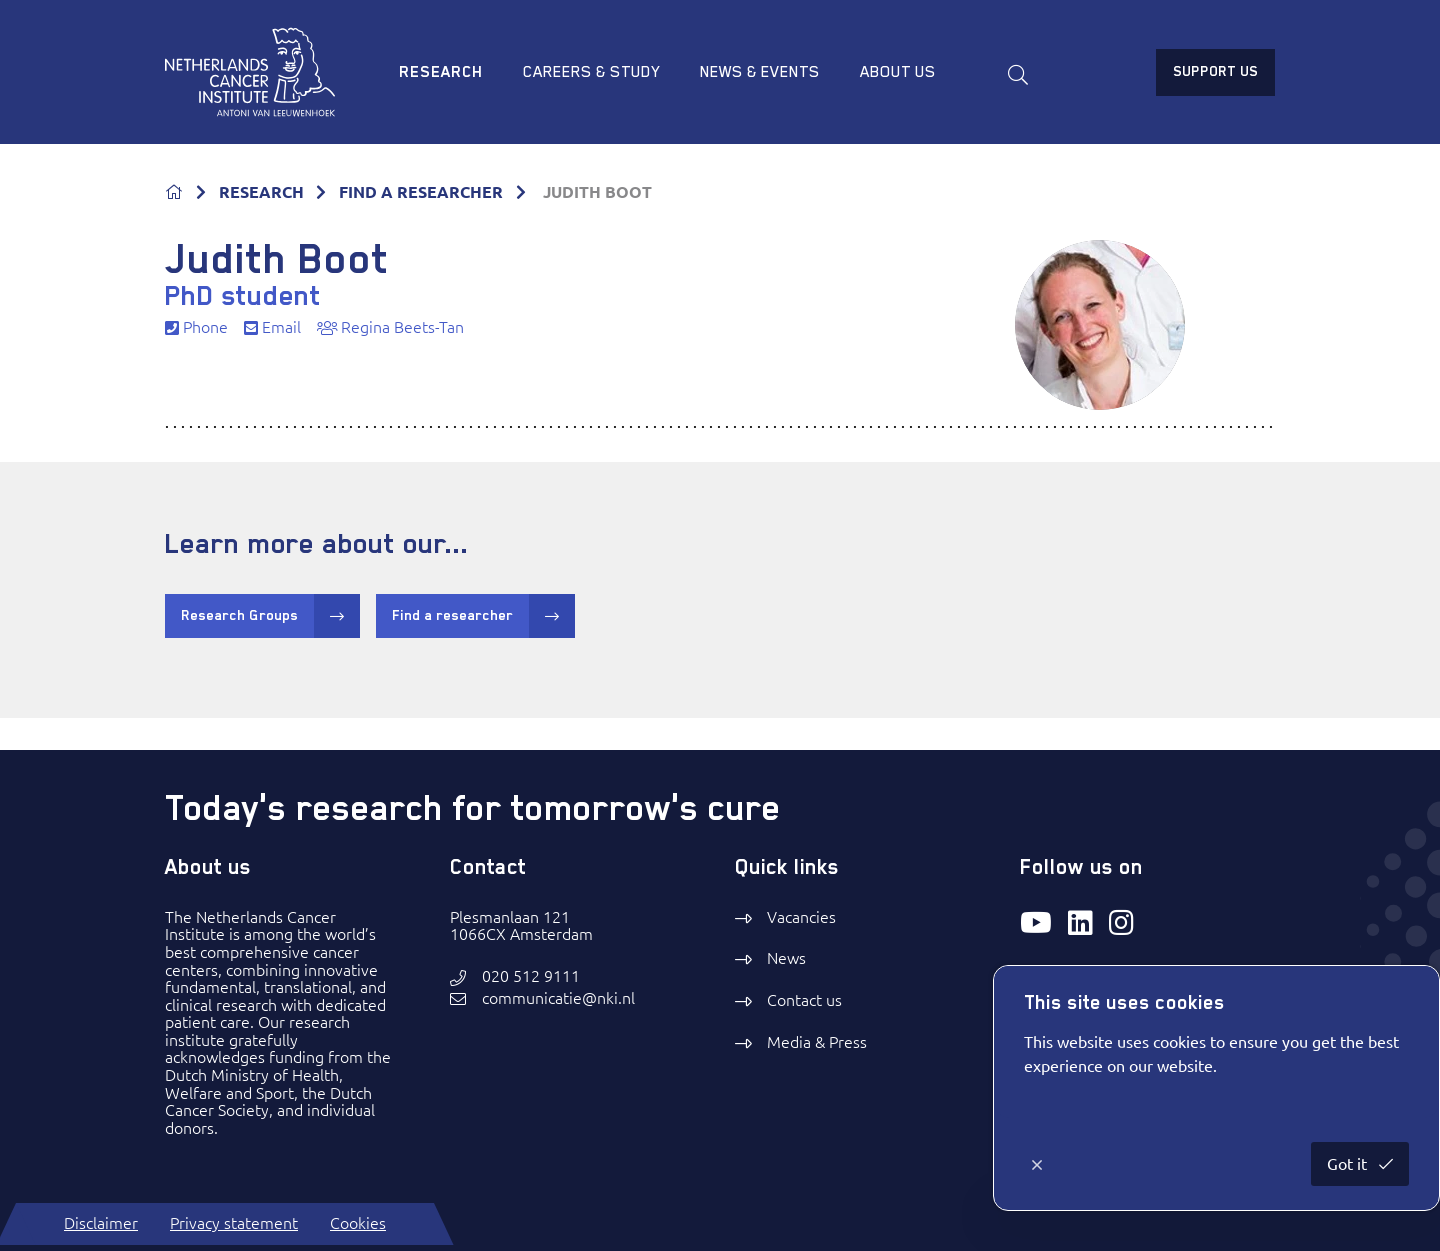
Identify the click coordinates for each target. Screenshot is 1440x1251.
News (786, 958)
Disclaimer (101, 1223)
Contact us (804, 1000)
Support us (1215, 71)
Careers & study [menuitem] (591, 72)
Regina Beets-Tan (390, 327)
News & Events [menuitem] (760, 72)
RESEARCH (261, 192)
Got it (1349, 1164)
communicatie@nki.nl (558, 998)
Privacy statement (234, 1223)
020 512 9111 (531, 976)
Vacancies (801, 917)
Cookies (358, 1223)
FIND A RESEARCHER (421, 192)
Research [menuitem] (441, 72)
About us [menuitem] (898, 72)
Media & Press (817, 1042)
